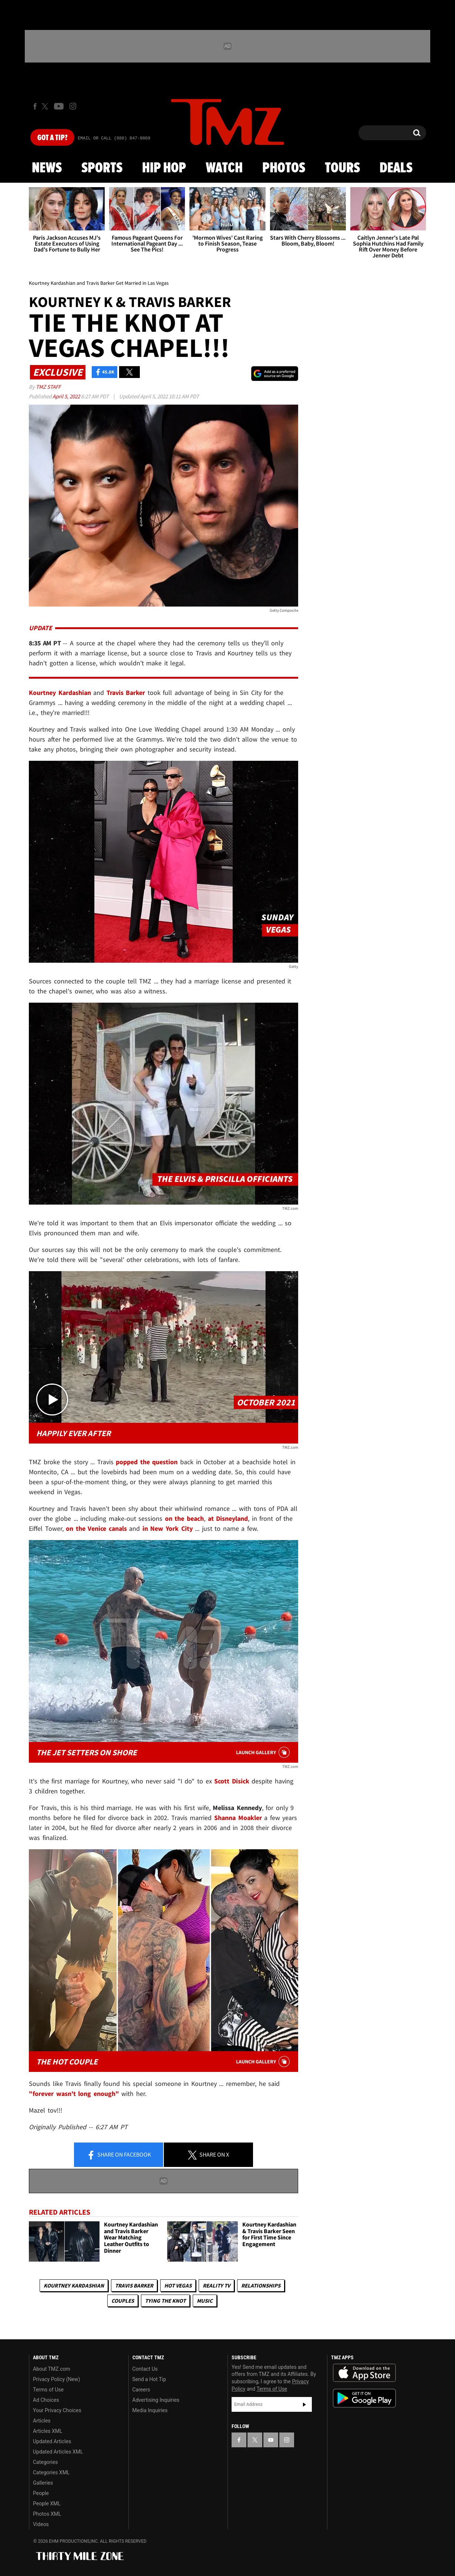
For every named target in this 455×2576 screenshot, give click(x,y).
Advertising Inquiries (155, 2400)
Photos (283, 168)
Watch (224, 168)
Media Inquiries (150, 2410)
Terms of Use (48, 2390)
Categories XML (51, 2472)
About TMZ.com (51, 2369)
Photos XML (47, 2514)
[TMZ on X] (46, 106)
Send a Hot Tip (149, 2379)
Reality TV (216, 2285)
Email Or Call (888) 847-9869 (114, 138)
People (41, 2493)
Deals (396, 168)
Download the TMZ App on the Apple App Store (364, 2373)
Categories (45, 2462)
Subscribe (304, 2404)
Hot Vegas (178, 2285)
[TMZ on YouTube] (270, 2439)
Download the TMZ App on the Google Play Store (364, 2398)
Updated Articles (52, 2441)
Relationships (260, 2285)
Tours (342, 168)
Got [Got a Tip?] (52, 138)
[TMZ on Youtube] (59, 106)
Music (205, 2300)
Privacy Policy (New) (56, 2379)
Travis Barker (134, 2285)
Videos (41, 2524)
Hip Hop (164, 168)
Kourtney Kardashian (74, 2285)
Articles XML (48, 2431)
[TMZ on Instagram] (73, 106)
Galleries (43, 2483)
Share (119, 2155)
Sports (101, 168)
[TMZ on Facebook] (35, 106)
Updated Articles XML (58, 2452)
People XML (47, 2503)
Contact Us (145, 2369)
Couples (122, 2300)
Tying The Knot (165, 2300)
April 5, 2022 (67, 396)
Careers (141, 2390)
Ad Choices (46, 2400)
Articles (42, 2421)
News (47, 168)
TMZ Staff (48, 386)
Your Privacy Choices (57, 2410)
